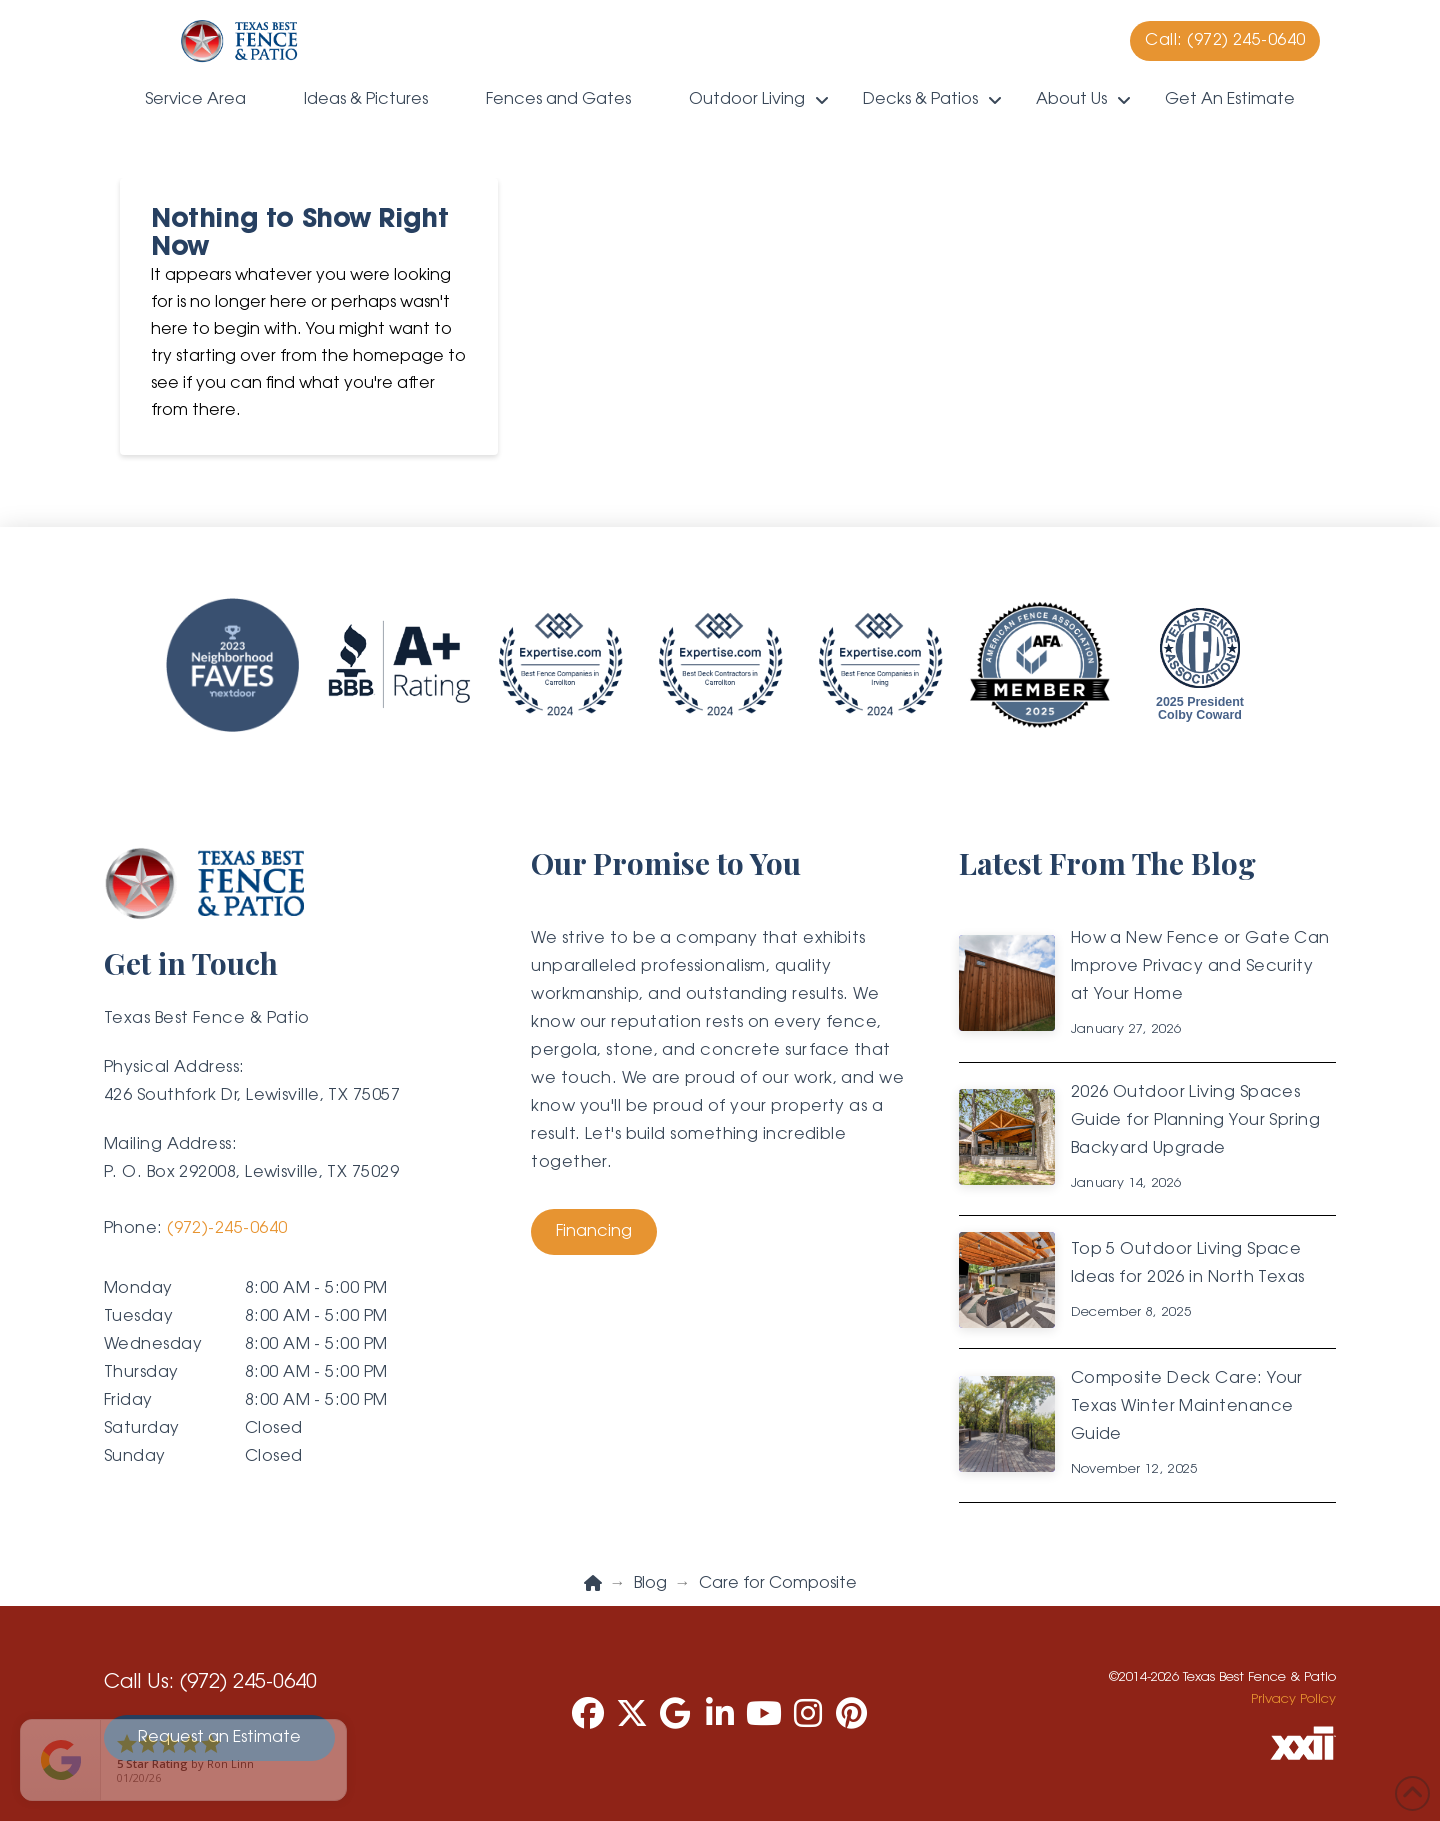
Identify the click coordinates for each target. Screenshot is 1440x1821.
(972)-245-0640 (227, 1229)
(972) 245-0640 (248, 1683)
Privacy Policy (1293, 1699)
